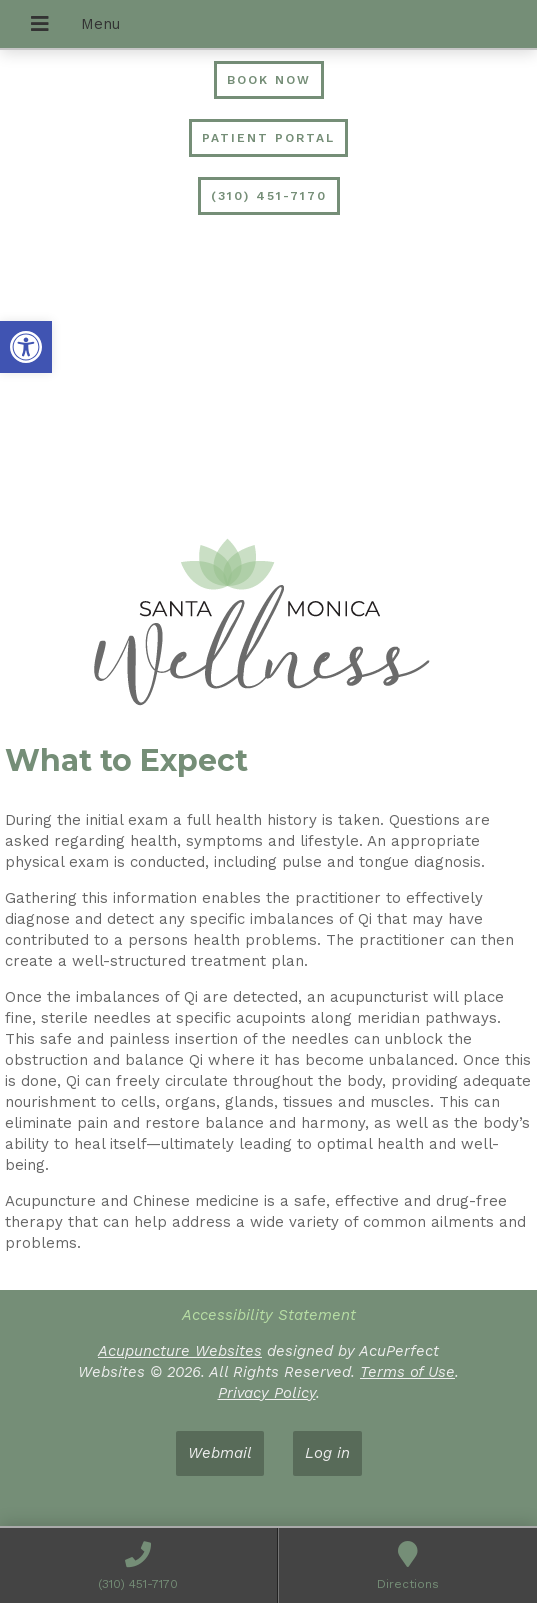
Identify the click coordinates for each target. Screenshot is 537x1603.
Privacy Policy (267, 1393)
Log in (327, 1453)
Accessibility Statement (269, 1315)
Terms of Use (407, 1372)
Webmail (220, 1453)
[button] (26, 347)
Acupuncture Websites (180, 1351)
